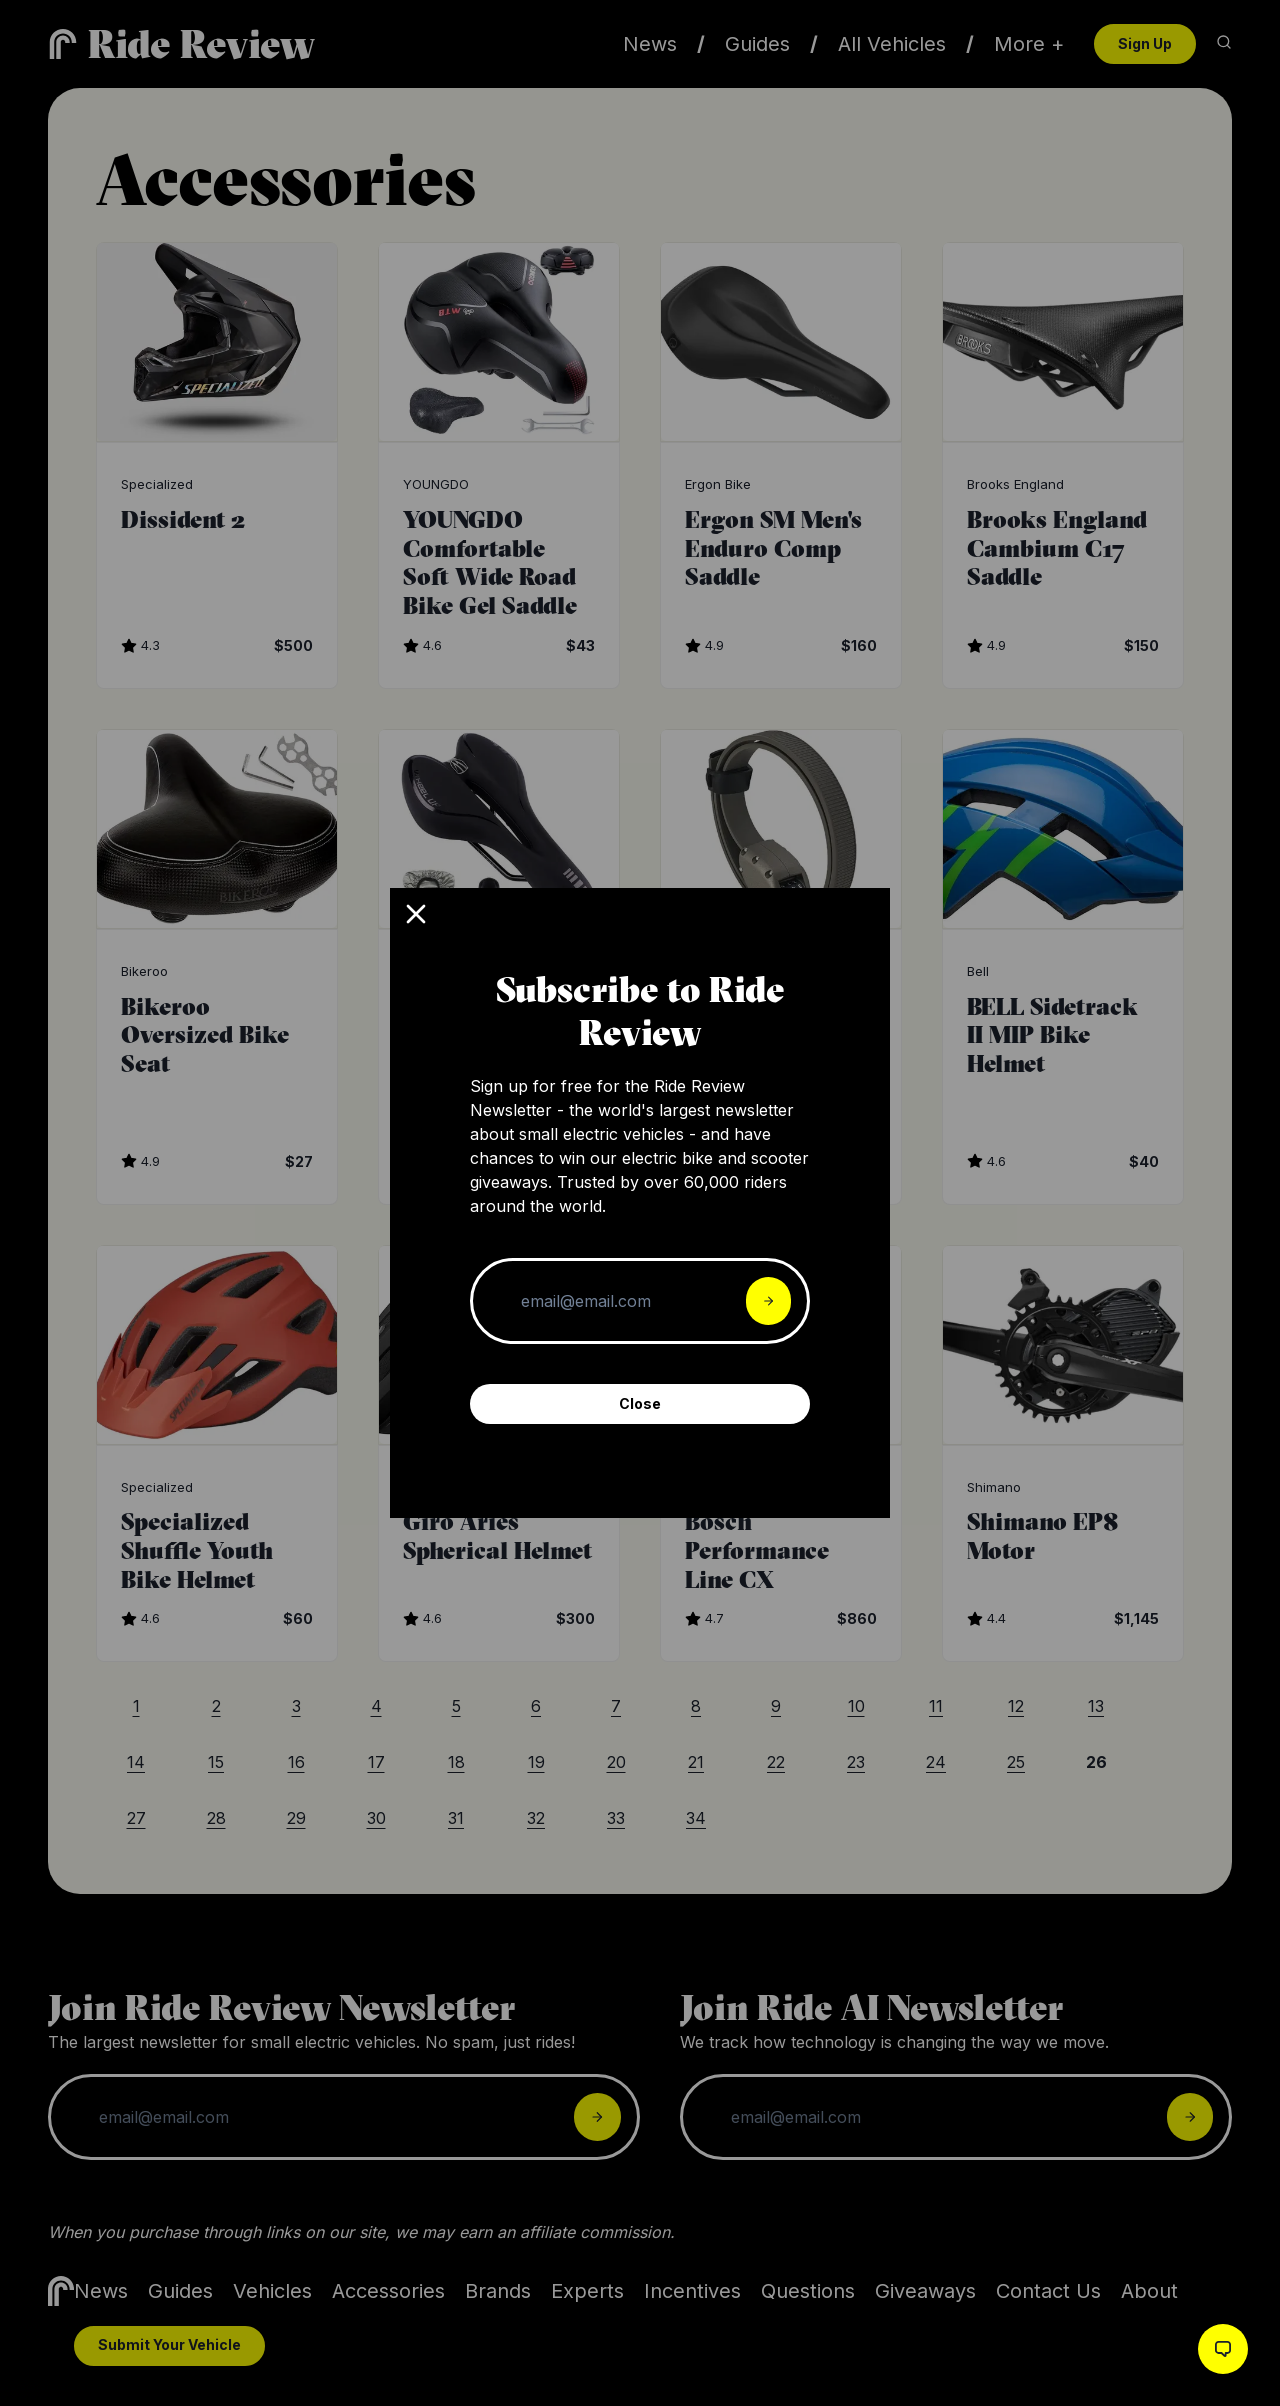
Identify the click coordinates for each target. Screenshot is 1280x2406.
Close (640, 1403)
